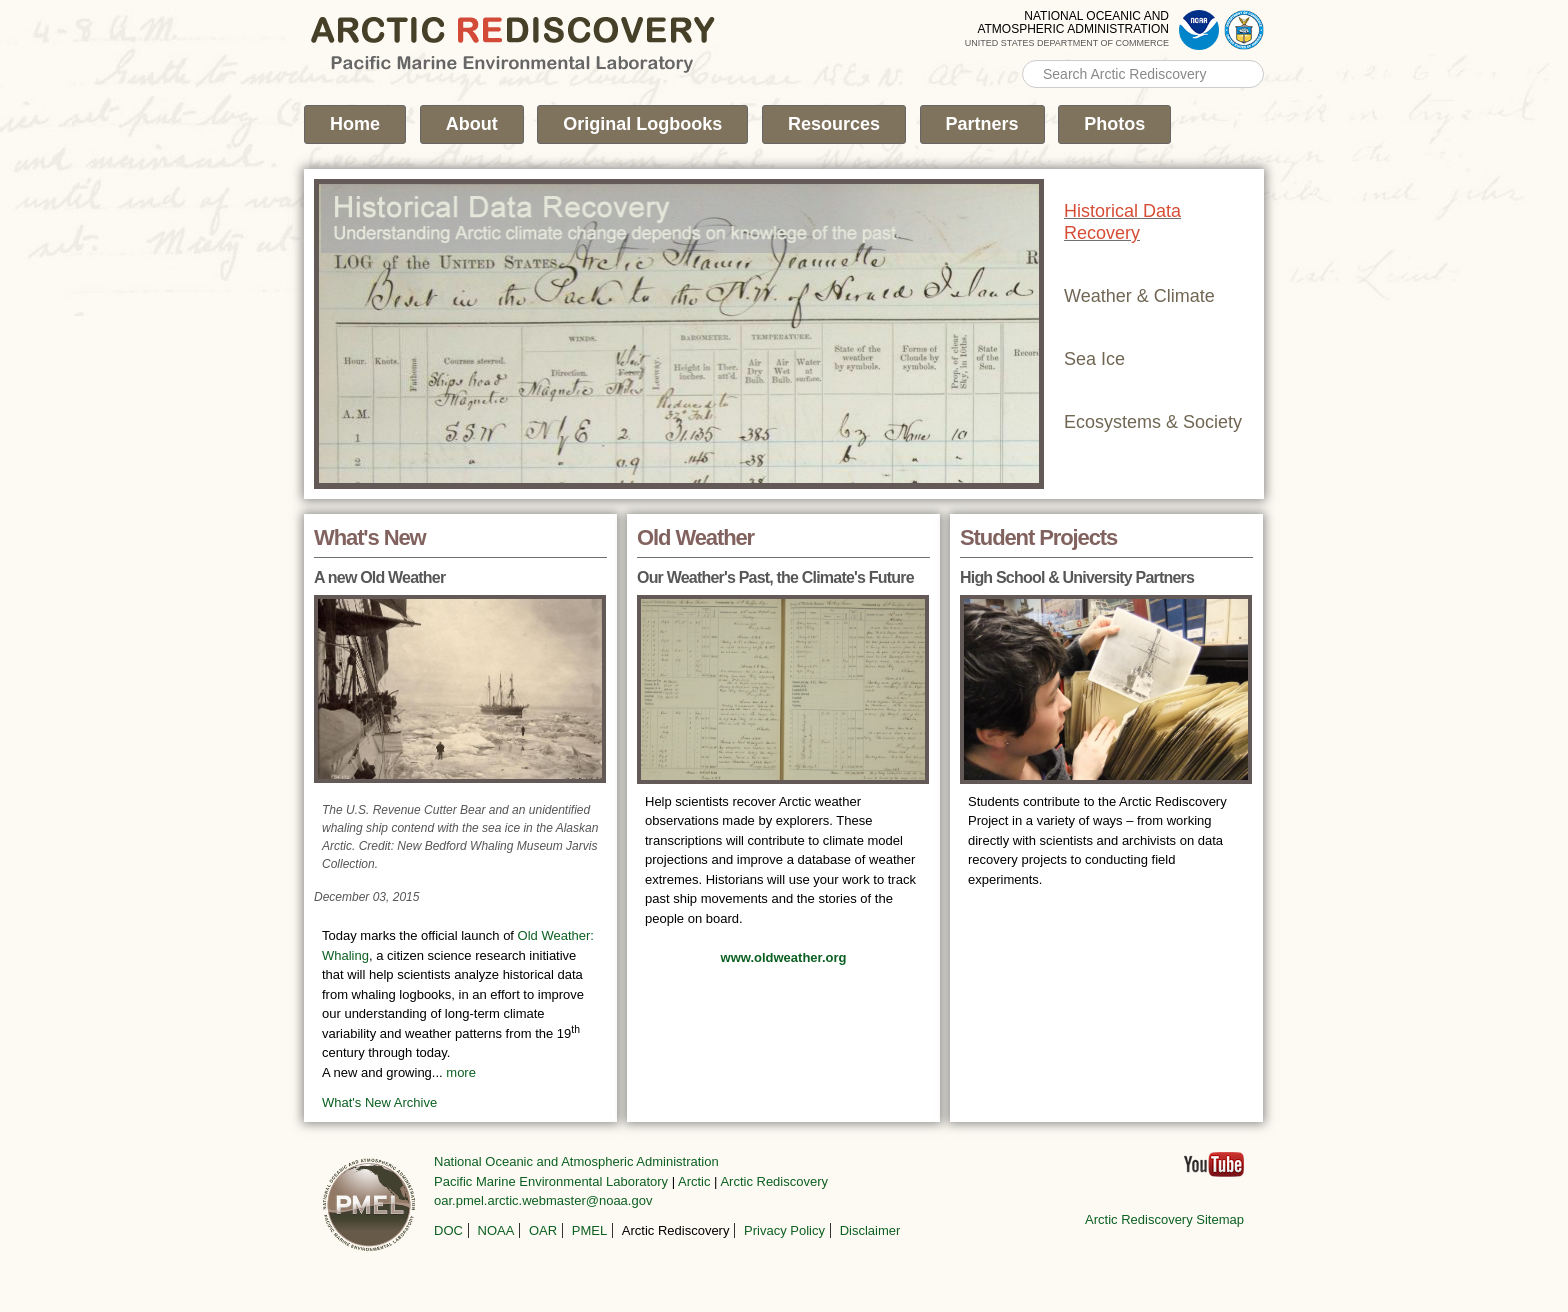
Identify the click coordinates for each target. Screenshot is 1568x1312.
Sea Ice (1094, 359)
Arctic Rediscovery (774, 1181)
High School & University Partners (1077, 577)
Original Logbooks (642, 124)
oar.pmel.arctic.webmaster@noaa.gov (543, 1200)
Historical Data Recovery (1122, 222)
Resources (834, 124)
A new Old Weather (379, 577)
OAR (543, 1230)
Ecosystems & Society (1153, 422)
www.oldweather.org (784, 957)
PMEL (589, 1230)
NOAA (496, 1230)
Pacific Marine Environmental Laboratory (551, 1181)
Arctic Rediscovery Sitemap (1164, 1219)
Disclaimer (870, 1230)
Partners (982, 124)
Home (355, 124)
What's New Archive (379, 1102)
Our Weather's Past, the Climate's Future (775, 577)
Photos (1114, 124)
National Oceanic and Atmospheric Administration (576, 1161)
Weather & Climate (1139, 296)
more (461, 1072)
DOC (448, 1230)
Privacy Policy (784, 1230)
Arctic (694, 1181)
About (472, 124)
